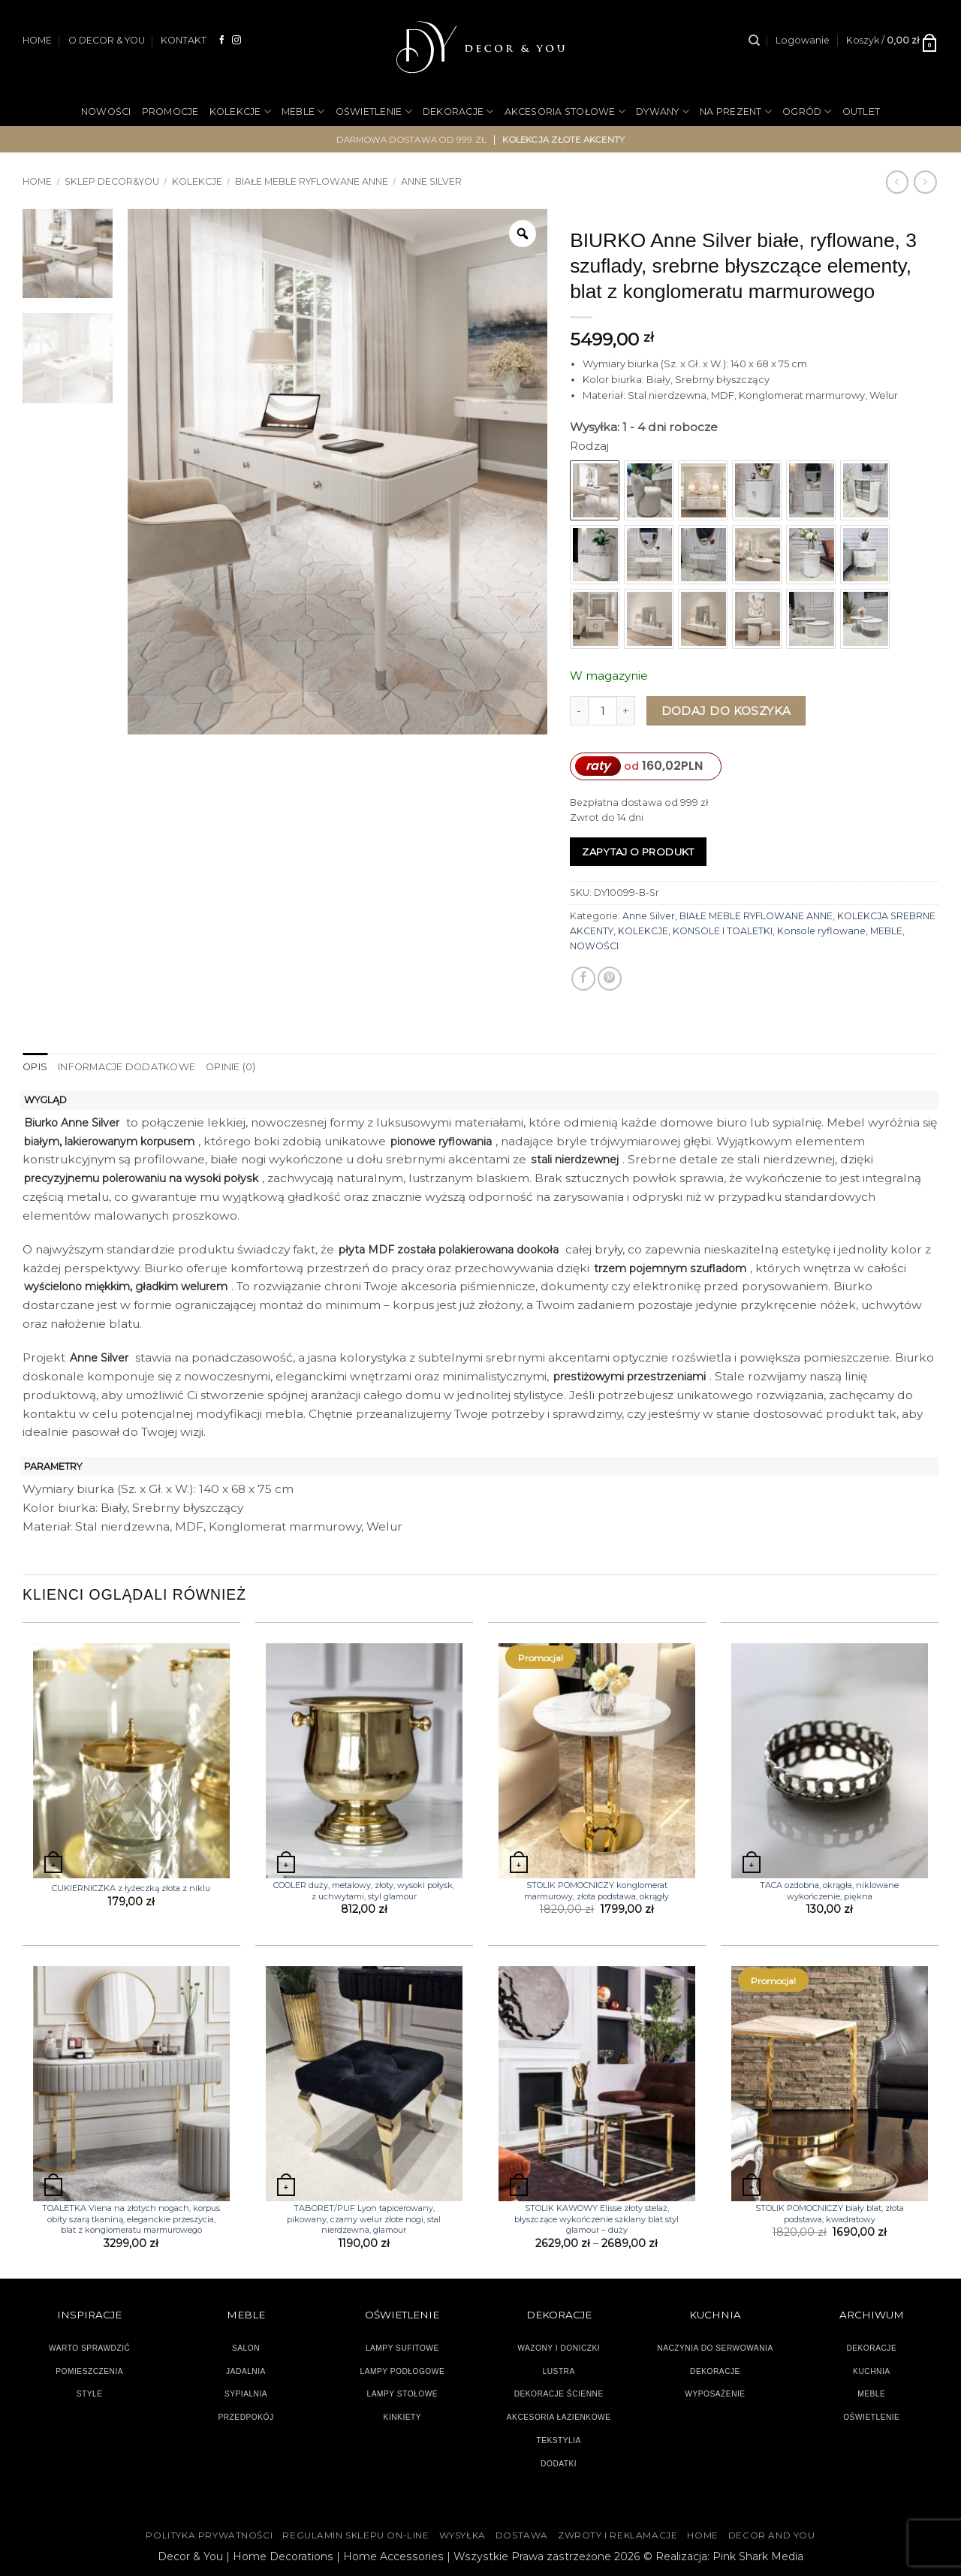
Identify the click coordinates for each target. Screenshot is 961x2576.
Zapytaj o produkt (638, 852)
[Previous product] (925, 181)
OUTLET (861, 111)
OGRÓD (807, 111)
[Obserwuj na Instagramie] (236, 40)
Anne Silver (431, 181)
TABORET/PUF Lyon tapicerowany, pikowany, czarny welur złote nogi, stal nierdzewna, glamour (364, 2219)
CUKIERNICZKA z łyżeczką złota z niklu (131, 1888)
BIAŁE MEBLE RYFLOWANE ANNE (311, 181)
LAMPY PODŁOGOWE (402, 2370)
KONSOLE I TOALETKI (723, 931)
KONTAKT (183, 40)
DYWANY (662, 111)
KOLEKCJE (240, 111)
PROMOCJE (170, 111)
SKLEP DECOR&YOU (112, 181)
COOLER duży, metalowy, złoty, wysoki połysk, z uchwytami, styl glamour (363, 1890)
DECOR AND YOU (771, 2534)
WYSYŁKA (462, 2534)
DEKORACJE (458, 111)
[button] (803, 40)
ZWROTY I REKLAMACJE (617, 2534)
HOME (37, 40)
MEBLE (303, 111)
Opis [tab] (35, 1066)
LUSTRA (559, 2370)
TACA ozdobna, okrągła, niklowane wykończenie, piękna (829, 1890)
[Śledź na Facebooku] (222, 40)
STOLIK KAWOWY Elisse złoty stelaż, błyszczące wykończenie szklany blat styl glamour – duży (596, 2219)
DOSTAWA (522, 2534)
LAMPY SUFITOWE (402, 2347)
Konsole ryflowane (821, 931)
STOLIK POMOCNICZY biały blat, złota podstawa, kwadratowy (829, 2213)
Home (37, 181)
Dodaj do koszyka (726, 711)
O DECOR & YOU (106, 40)
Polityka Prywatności (209, 2534)
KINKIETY (403, 2417)
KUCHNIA (871, 2370)
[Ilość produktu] (602, 710)
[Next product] (897, 181)
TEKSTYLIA (558, 2440)
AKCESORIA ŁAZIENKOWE (559, 2417)
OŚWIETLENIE (374, 111)
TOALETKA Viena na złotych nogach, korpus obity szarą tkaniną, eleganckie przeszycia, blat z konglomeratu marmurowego (131, 2219)
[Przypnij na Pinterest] (610, 979)
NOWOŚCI (106, 111)
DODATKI (559, 2463)
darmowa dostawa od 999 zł (411, 139)
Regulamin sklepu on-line (355, 2534)
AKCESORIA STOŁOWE (565, 111)
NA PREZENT (736, 111)
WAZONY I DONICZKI (558, 2347)
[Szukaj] (754, 40)
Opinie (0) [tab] (226, 1066)
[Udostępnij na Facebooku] (583, 979)
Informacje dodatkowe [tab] (124, 1066)
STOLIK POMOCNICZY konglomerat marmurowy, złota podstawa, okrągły (596, 1890)
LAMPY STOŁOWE (402, 2394)
